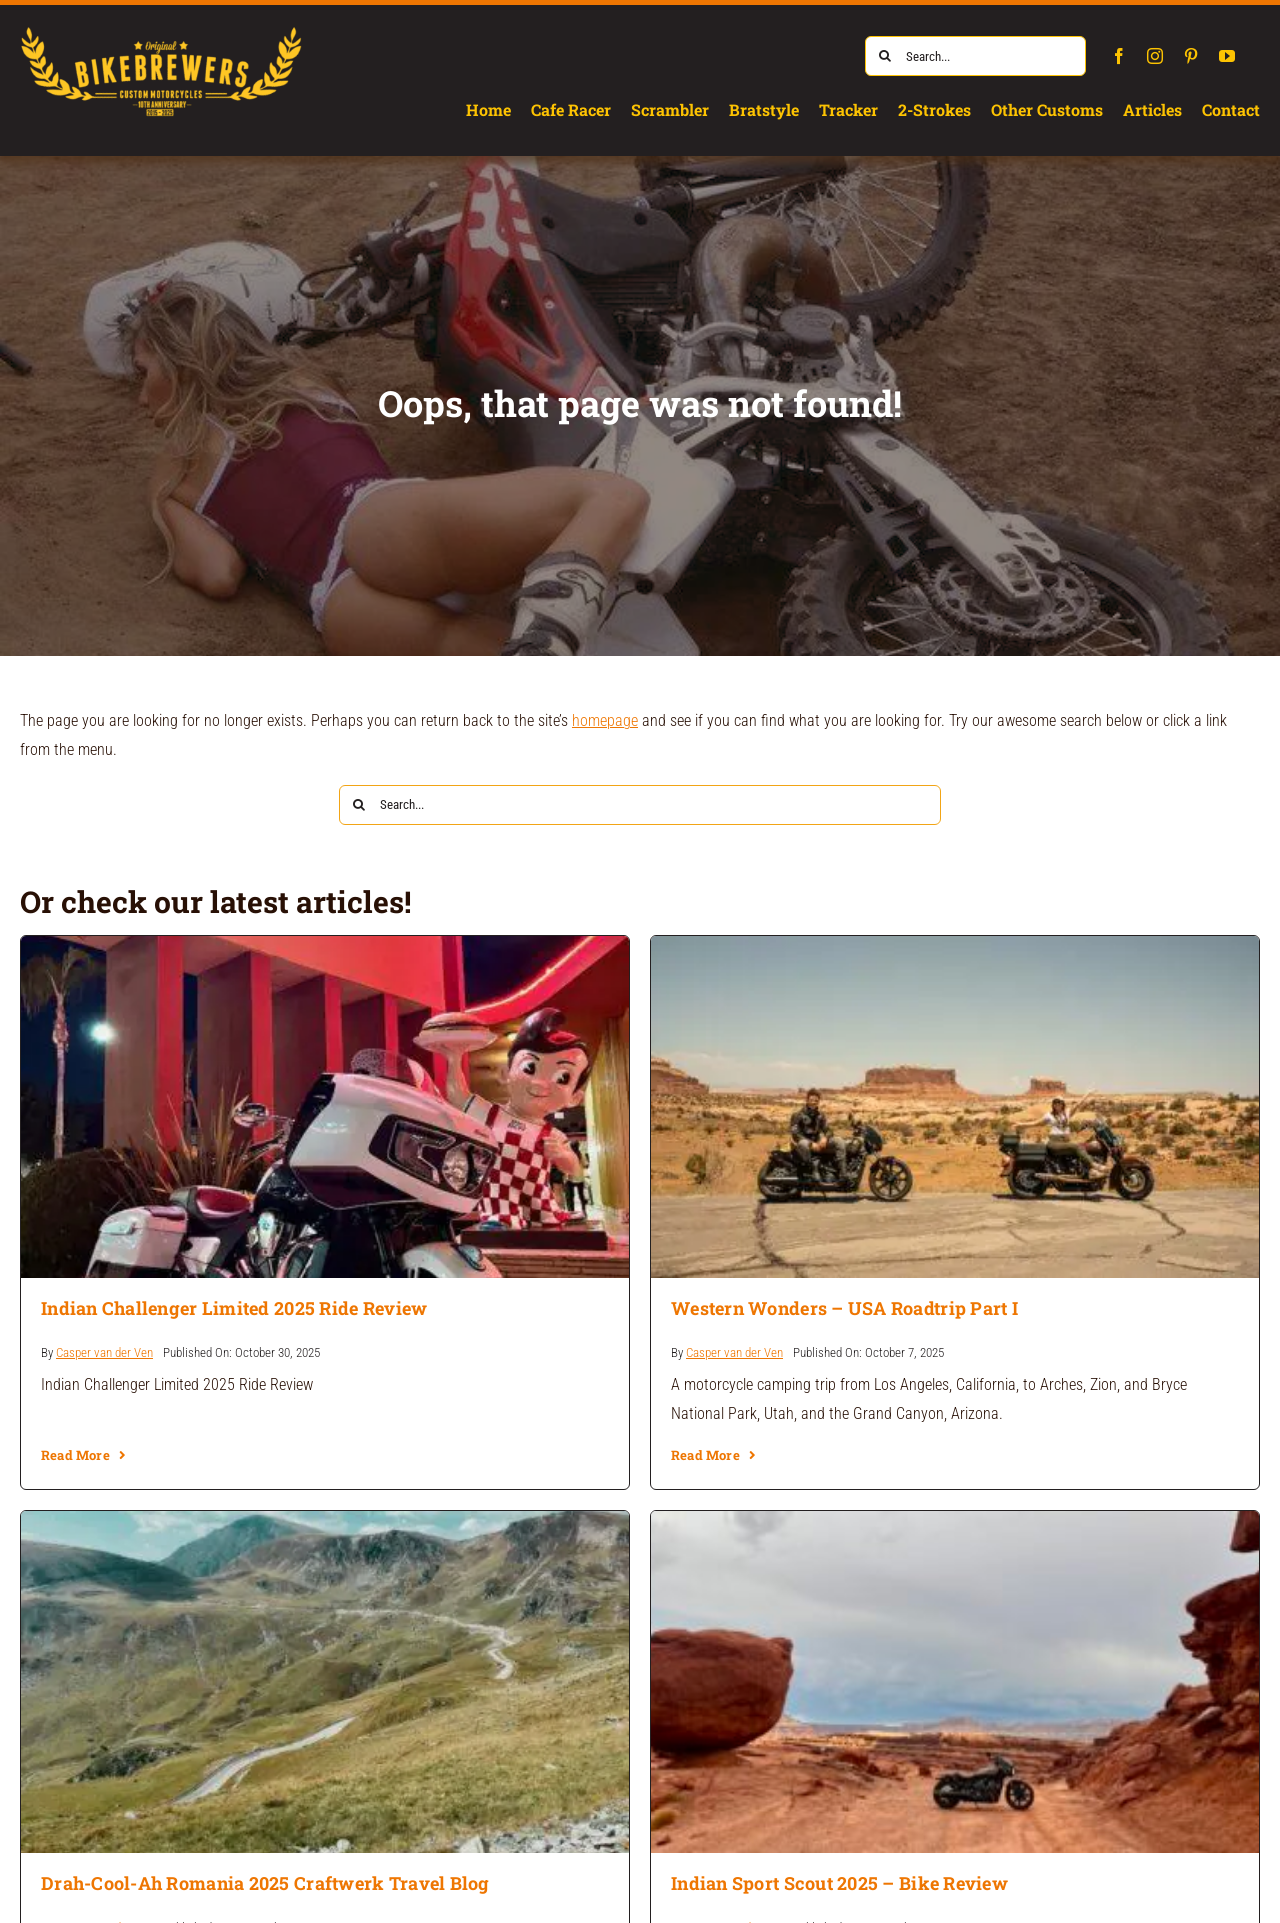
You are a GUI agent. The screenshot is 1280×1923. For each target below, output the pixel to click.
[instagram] (1155, 56)
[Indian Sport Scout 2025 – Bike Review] (955, 1524)
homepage (605, 720)
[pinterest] (1191, 56)
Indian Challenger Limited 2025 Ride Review (234, 1308)
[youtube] (1227, 56)
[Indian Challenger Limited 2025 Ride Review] (325, 949)
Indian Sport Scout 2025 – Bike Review (839, 1883)
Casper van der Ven (104, 1352)
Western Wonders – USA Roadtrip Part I (844, 1308)
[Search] (885, 56)
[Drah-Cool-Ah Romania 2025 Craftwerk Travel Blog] (325, 1524)
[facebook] (1119, 56)
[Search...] (975, 56)
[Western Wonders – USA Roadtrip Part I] (955, 949)
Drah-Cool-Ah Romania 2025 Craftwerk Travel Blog (265, 1883)
